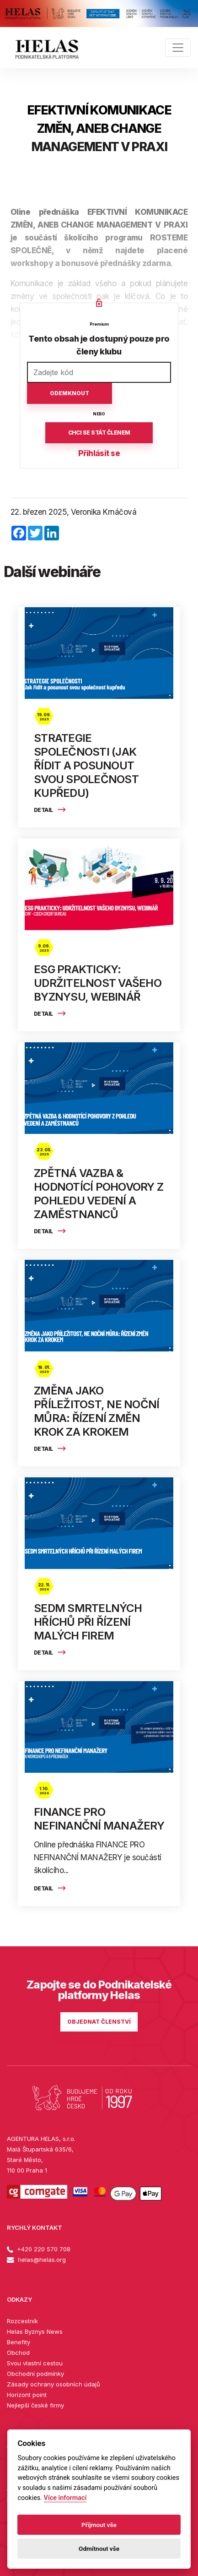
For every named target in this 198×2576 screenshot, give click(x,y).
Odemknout (69, 393)
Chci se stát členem (99, 432)
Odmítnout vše (99, 2548)
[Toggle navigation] (178, 47)
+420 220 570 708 (38, 2249)
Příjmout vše (99, 2524)
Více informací (65, 2498)
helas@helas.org (36, 2259)
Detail (50, 809)
